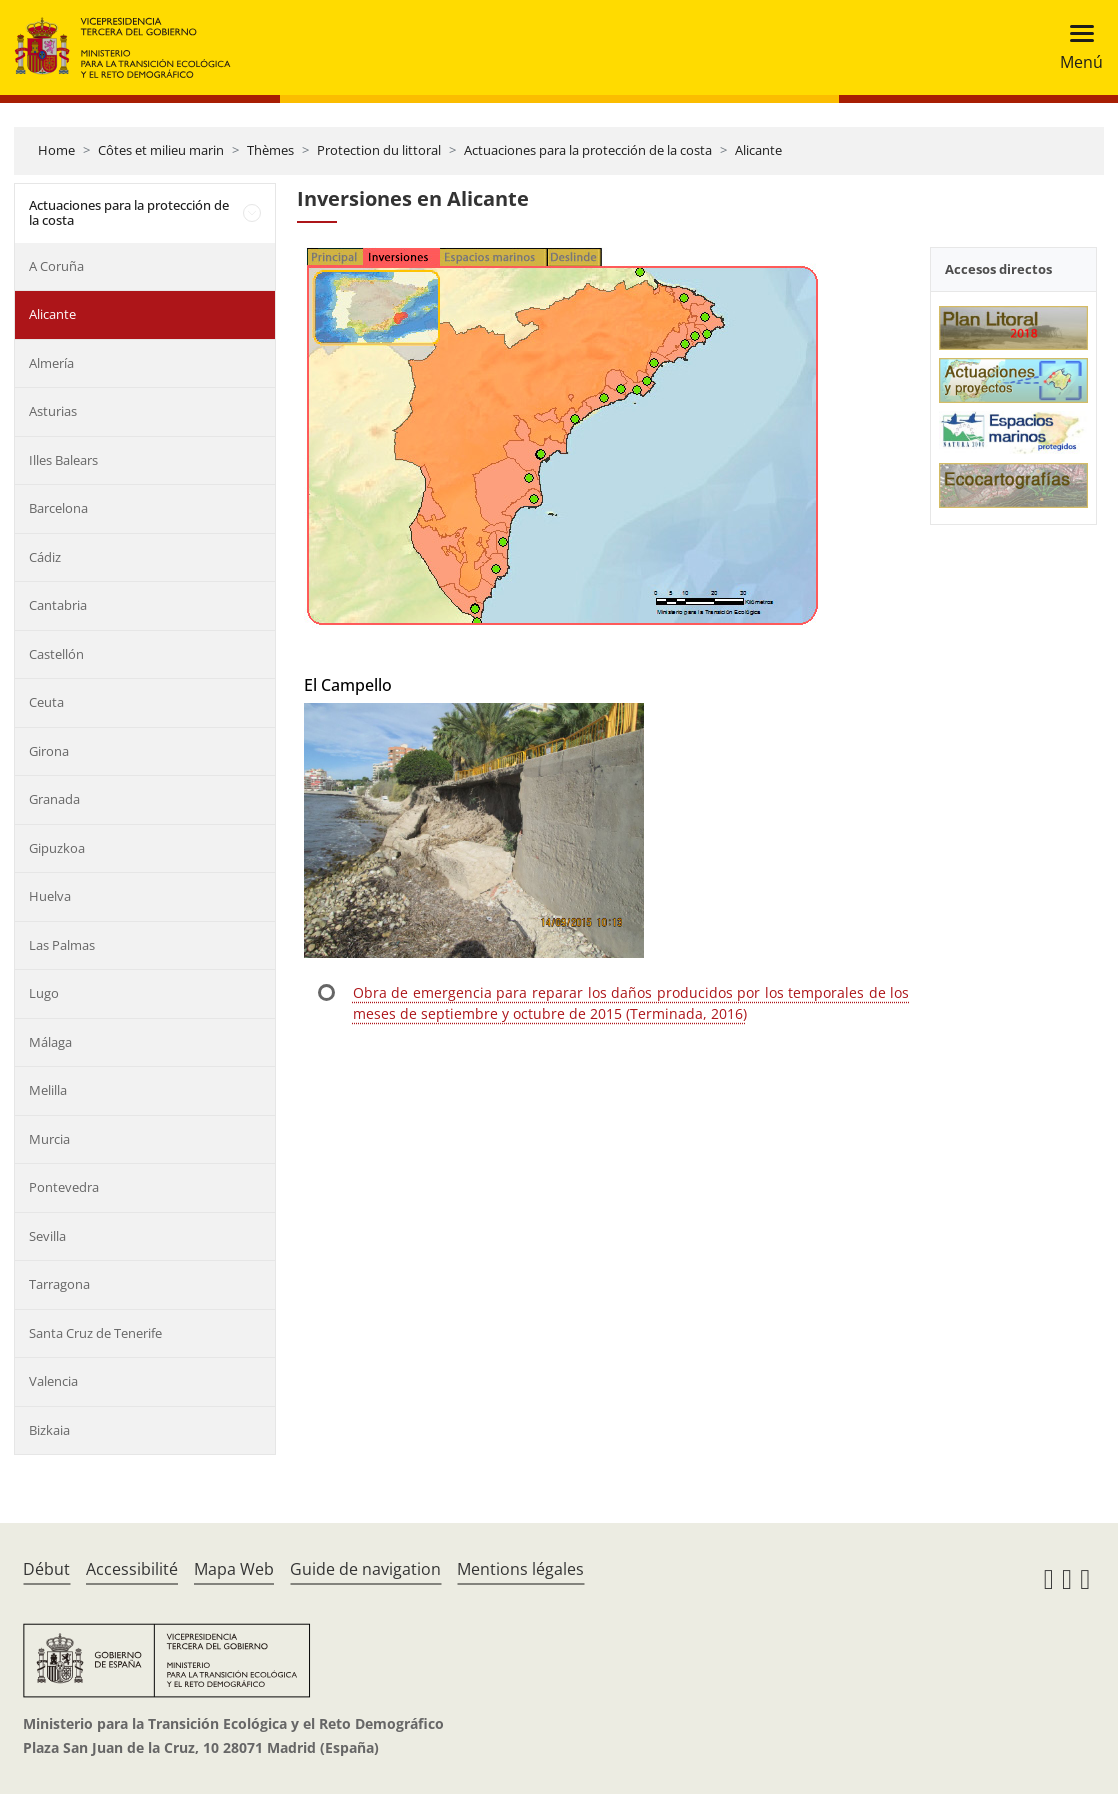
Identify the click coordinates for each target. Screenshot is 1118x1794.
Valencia (53, 1381)
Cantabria (58, 605)
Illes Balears (63, 460)
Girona (49, 751)
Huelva (50, 896)
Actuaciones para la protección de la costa (588, 150)
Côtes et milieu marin (161, 150)
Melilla (48, 1090)
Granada (54, 799)
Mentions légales (520, 1569)
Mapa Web (234, 1569)
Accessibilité (132, 1569)
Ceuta (46, 702)
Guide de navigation (365, 1569)
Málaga (50, 1042)
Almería (51, 363)
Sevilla (47, 1236)
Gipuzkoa (57, 848)
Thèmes (270, 150)
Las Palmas (62, 945)
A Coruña (56, 266)
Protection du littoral (379, 150)
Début (46, 1569)
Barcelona (58, 508)
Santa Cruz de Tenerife (95, 1333)
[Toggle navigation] (1075, 47)
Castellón (56, 654)
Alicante (758, 150)
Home (56, 150)
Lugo (44, 993)
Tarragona (59, 1284)
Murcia (49, 1139)
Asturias (53, 411)
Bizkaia (49, 1430)
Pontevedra (64, 1187)
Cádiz (45, 557)
